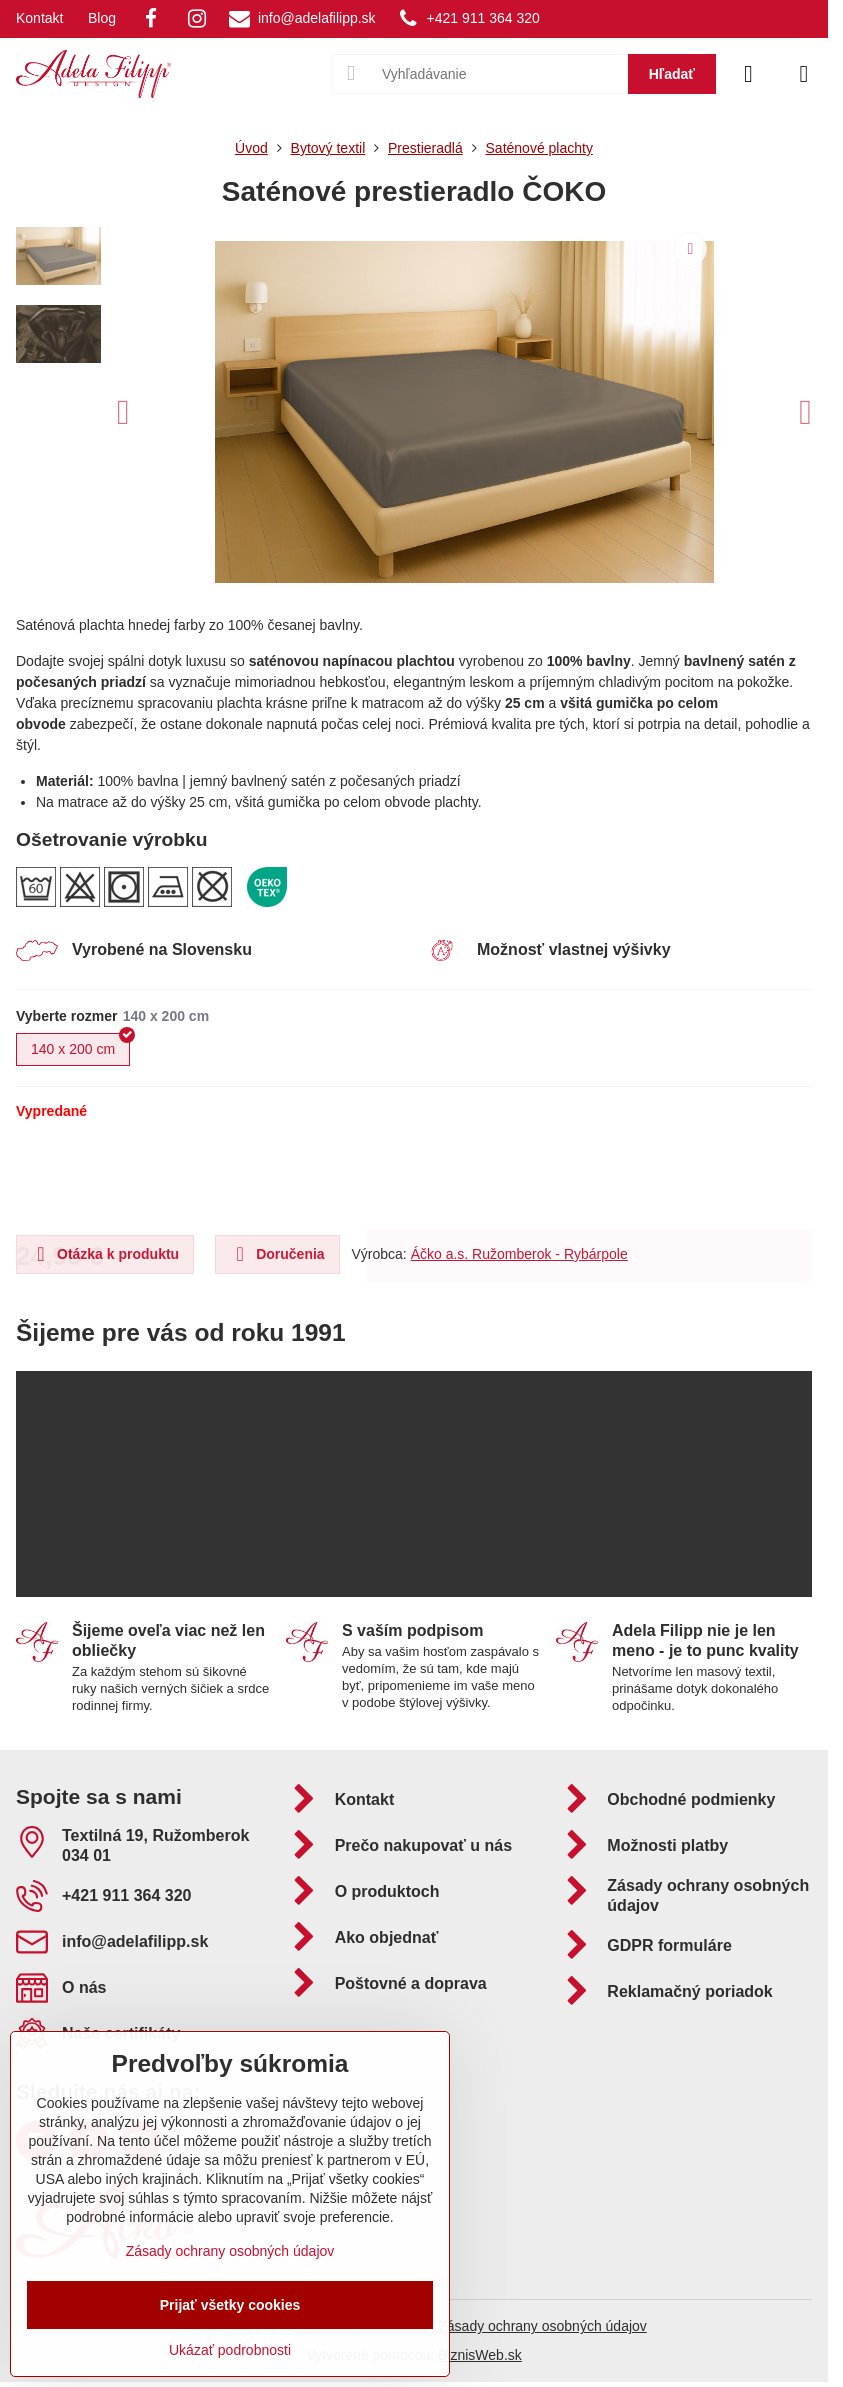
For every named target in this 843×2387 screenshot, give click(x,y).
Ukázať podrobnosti (230, 2350)
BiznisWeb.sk (480, 2355)
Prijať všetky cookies (230, 2305)
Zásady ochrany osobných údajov (542, 2326)
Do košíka (589, 1177)
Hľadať (672, 74)
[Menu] (804, 74)
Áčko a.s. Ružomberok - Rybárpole (519, 1254)
